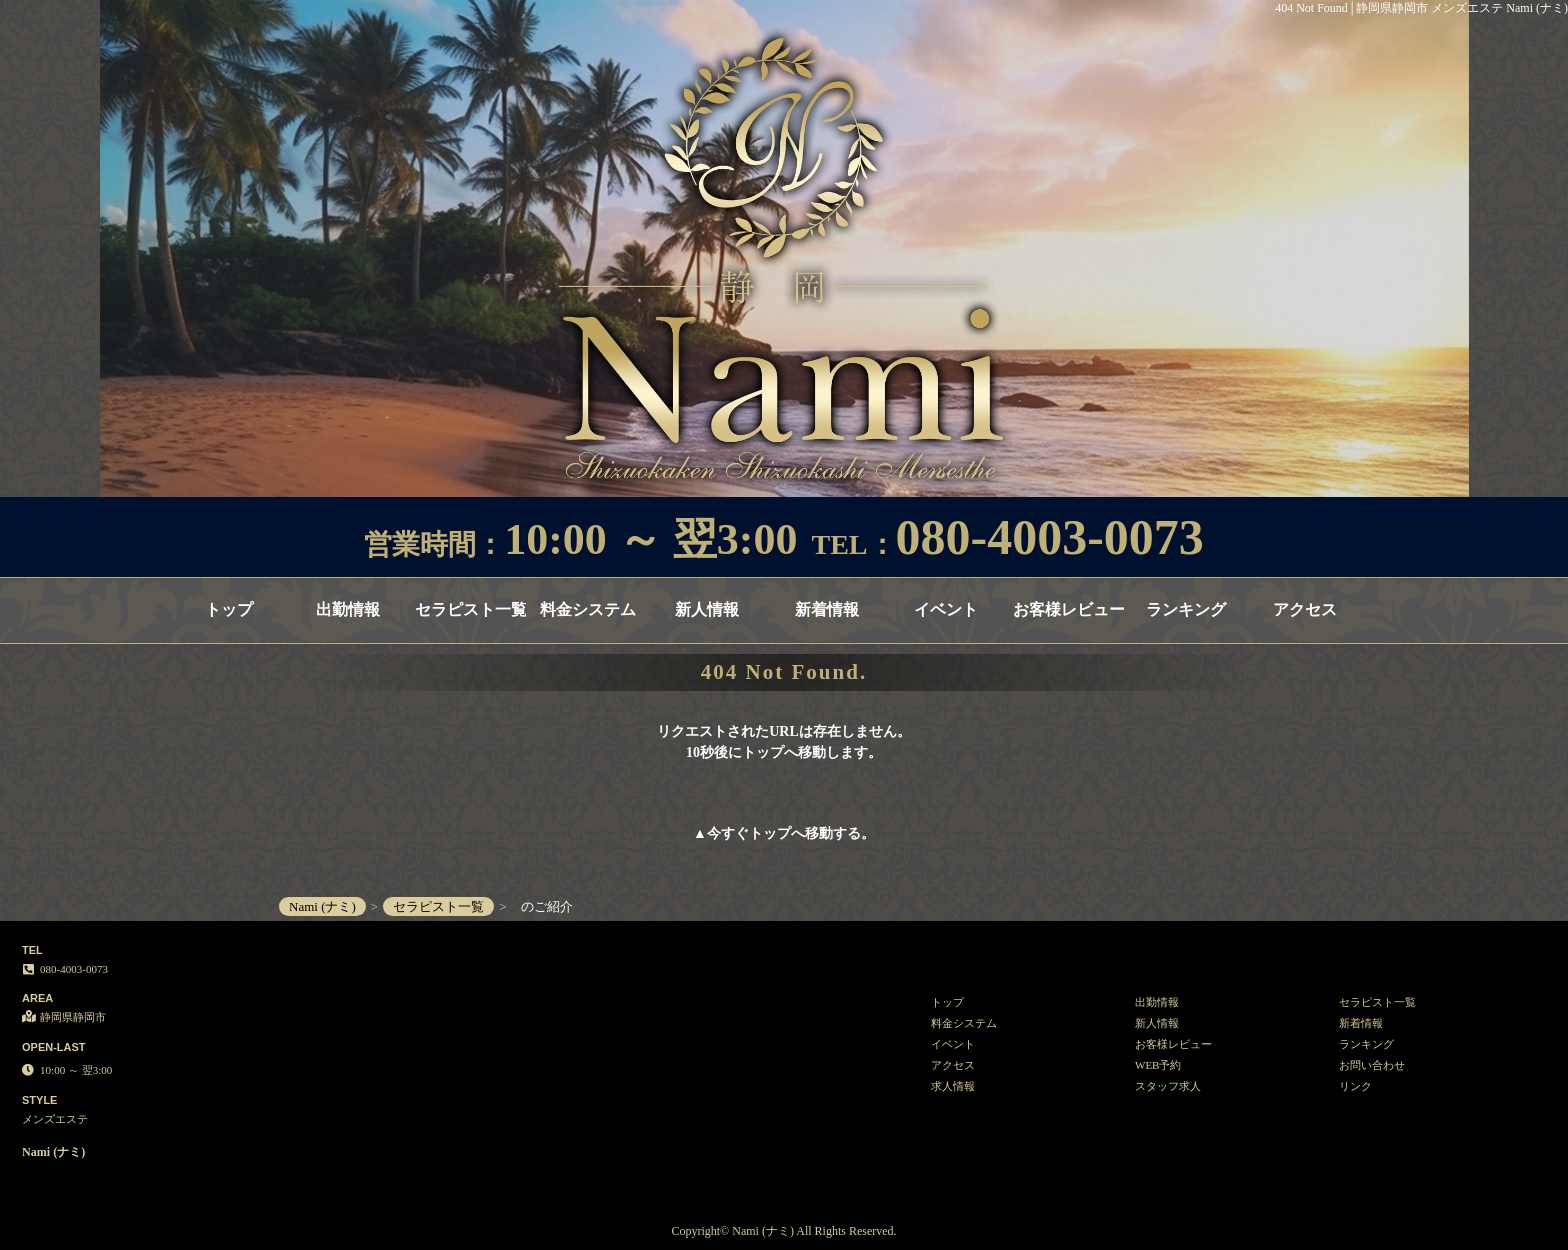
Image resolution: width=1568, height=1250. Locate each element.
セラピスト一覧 (470, 609)
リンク (1355, 1086)
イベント (946, 609)
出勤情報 (348, 609)
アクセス (1305, 609)
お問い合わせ (1372, 1065)
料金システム (588, 609)
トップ (229, 609)
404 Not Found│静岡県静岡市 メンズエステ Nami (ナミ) (1421, 8)
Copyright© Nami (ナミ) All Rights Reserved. (783, 1231)
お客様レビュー (1068, 609)
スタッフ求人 (1168, 1086)
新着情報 (827, 609)
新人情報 (707, 609)
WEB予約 (1158, 1065)
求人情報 (953, 1086)
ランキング (1186, 609)
